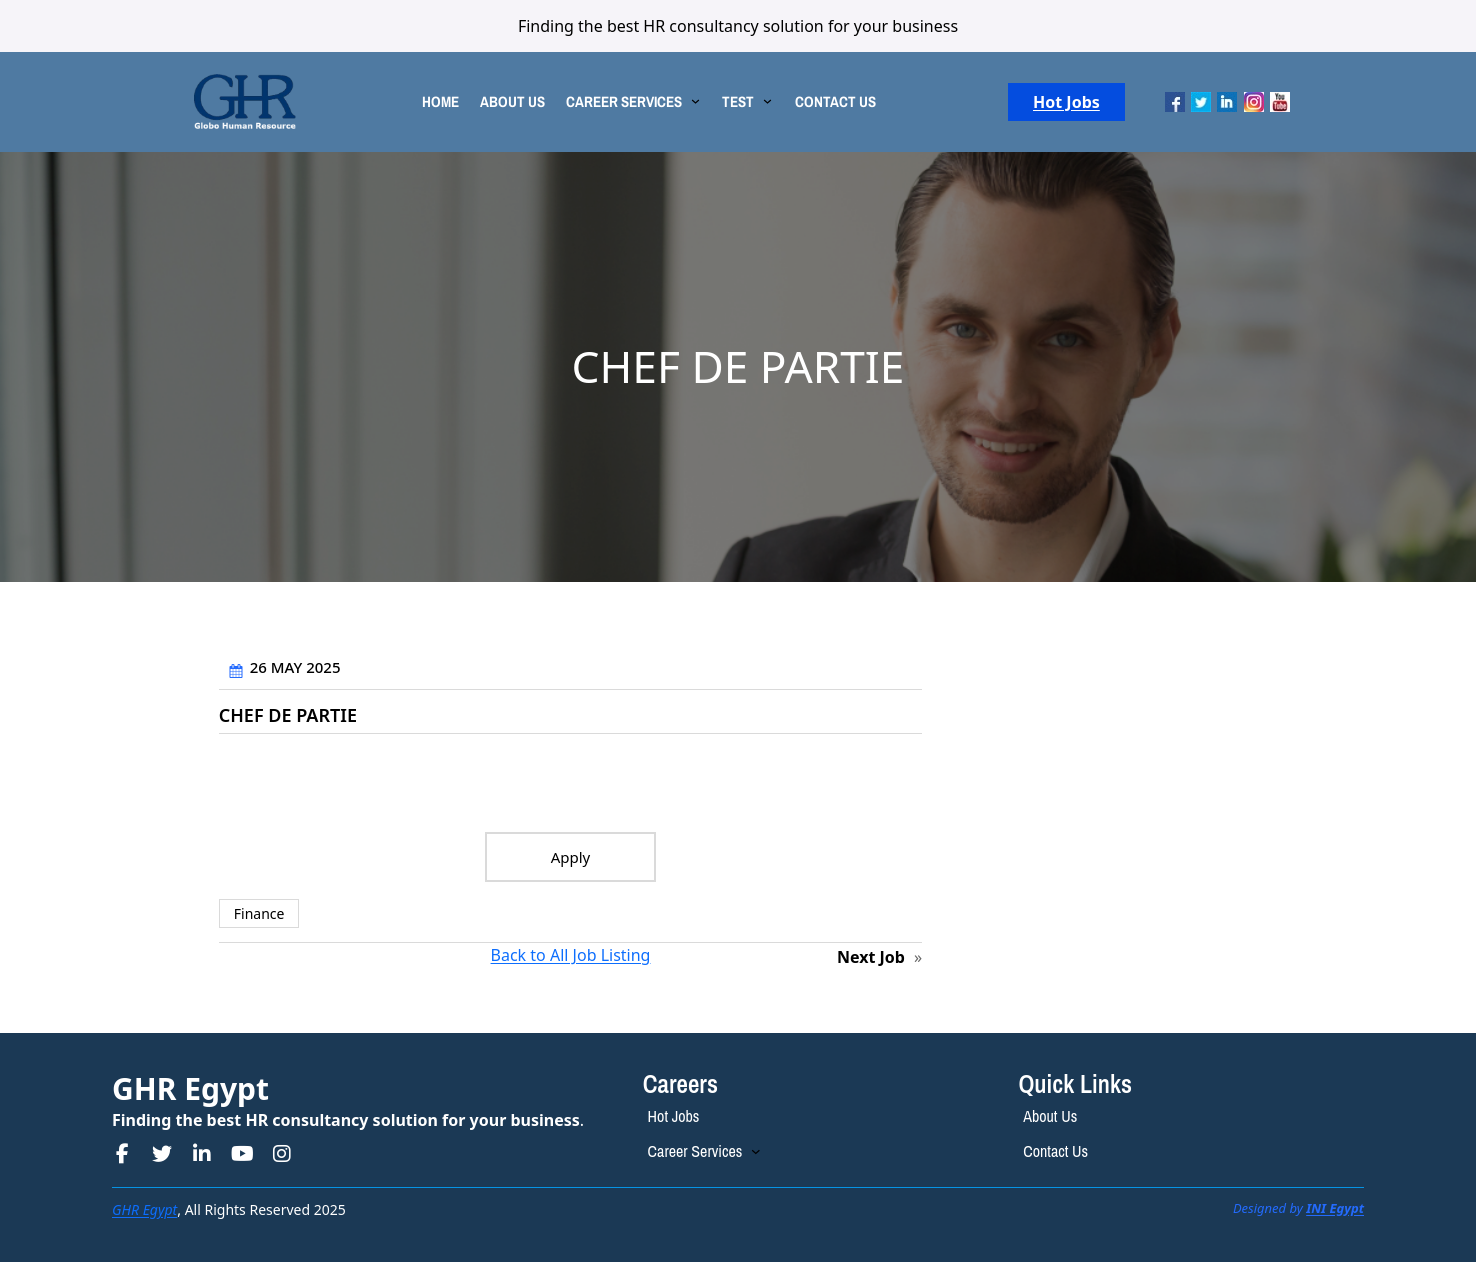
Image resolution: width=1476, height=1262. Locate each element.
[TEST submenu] (767, 99)
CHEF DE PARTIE (288, 716)
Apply (571, 857)
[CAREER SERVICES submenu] (695, 99)
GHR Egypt (190, 1088)
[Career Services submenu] (757, 1151)
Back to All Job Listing (571, 955)
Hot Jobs (1066, 102)
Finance (259, 913)
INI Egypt (1335, 1208)
